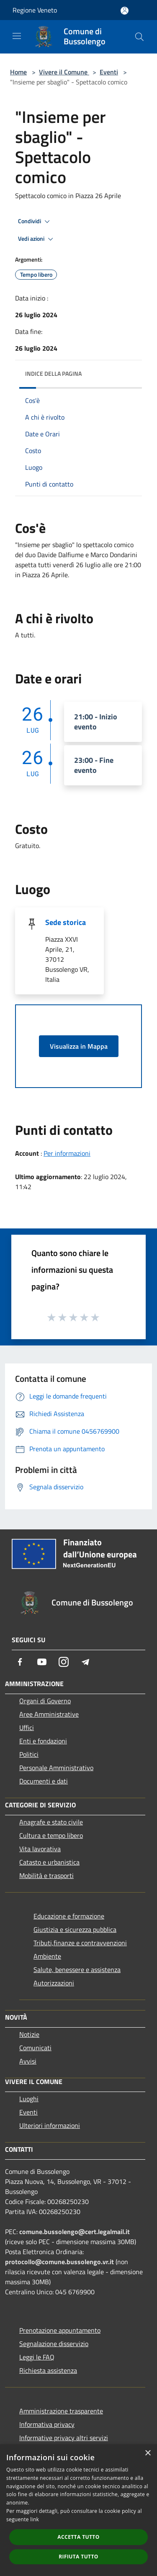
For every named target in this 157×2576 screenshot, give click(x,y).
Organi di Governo (45, 1701)
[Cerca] (139, 37)
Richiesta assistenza (48, 2370)
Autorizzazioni (53, 1983)
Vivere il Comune (64, 72)
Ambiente (47, 1956)
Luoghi (29, 2099)
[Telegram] (85, 1662)
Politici (29, 1754)
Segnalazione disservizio (53, 2344)
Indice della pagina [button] (53, 373)
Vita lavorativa (40, 1849)
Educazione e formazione (68, 1916)
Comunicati (35, 2048)
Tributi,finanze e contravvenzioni (80, 1943)
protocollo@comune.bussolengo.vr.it (59, 2262)
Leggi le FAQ (36, 2357)
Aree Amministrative (49, 1714)
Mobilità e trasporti (46, 1875)
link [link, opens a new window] (34, 2519)
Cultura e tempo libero (51, 1835)
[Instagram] (63, 1662)
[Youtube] (41, 1662)
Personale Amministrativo (56, 1768)
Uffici (26, 1727)
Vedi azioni (37, 239)
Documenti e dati (43, 1781)
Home (18, 72)
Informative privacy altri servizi (63, 2438)
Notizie (29, 2034)
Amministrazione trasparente (61, 2411)
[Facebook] (20, 1662)
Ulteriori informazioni (49, 2125)
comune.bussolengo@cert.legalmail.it (74, 2232)
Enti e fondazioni (43, 1741)
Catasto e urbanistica (49, 1862)
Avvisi (27, 2061)
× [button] (147, 2453)
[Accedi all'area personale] (124, 10)
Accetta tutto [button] (78, 2536)
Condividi (35, 222)
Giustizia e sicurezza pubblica (74, 1929)
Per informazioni (67, 1153)
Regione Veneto (35, 10)
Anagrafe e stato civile (51, 1822)
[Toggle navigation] (17, 36)
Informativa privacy (47, 2424)
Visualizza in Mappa (79, 1046)
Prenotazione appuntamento (59, 2330)
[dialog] (78, 2510)
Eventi (109, 72)
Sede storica (65, 922)
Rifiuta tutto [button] (78, 2556)
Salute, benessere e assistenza (77, 1969)
